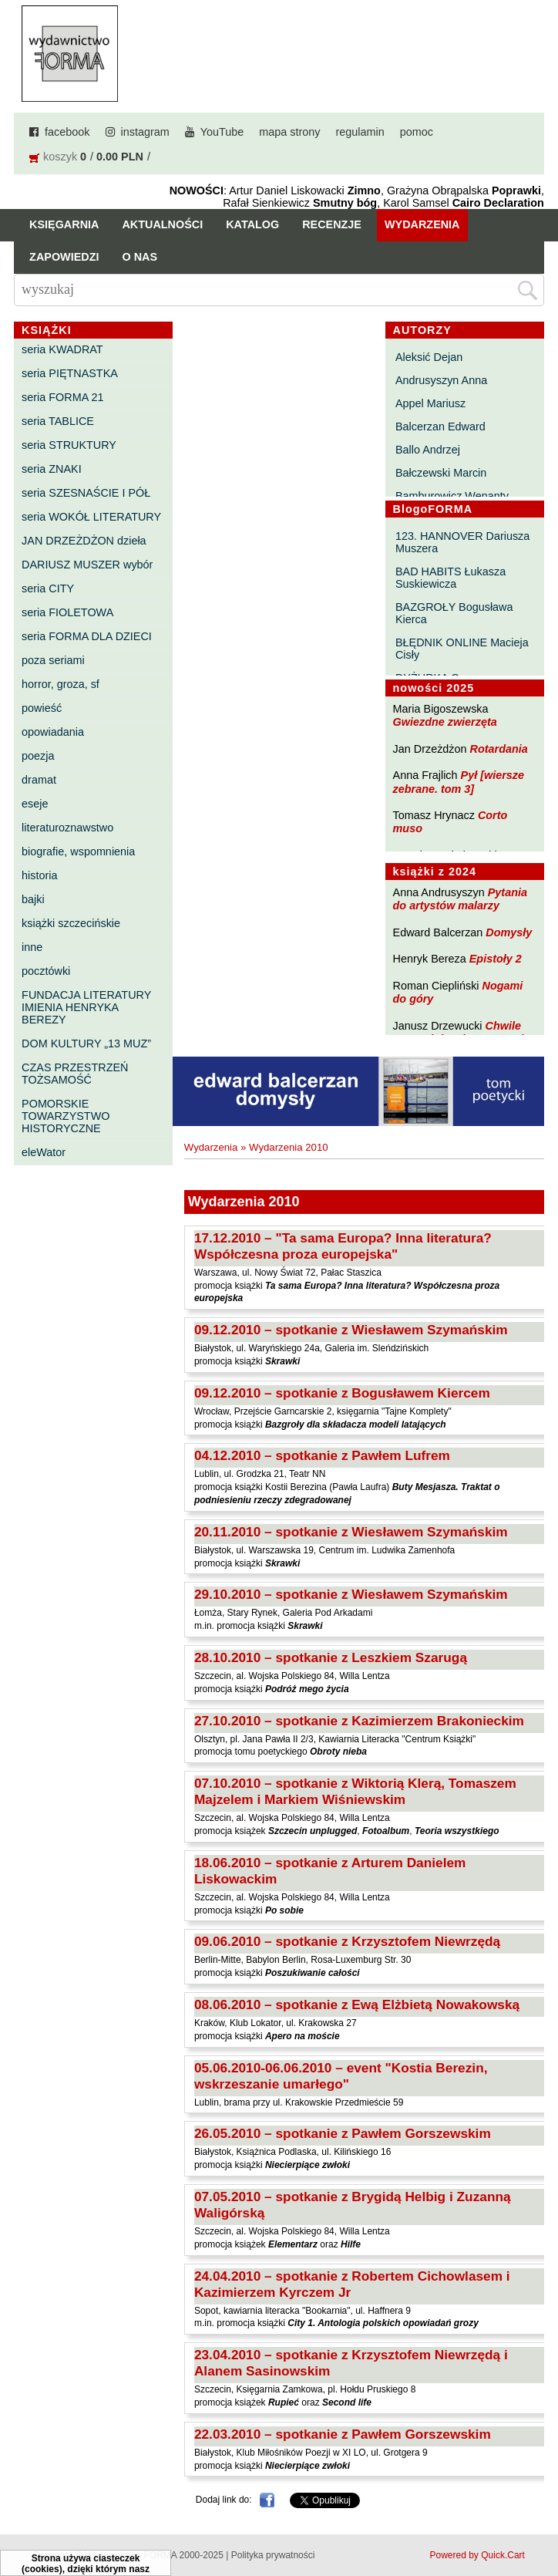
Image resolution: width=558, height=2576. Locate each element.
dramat (39, 780)
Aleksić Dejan (428, 357)
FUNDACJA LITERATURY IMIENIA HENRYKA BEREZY (86, 1007)
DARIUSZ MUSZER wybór (87, 564)
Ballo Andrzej (427, 449)
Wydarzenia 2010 (288, 1147)
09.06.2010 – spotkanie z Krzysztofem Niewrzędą (347, 1941)
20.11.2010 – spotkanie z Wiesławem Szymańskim (351, 1531)
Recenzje (331, 224)
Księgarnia (64, 224)
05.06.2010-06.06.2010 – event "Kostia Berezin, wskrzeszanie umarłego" (341, 2076)
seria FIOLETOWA (67, 612)
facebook (67, 132)
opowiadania (53, 732)
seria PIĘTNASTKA (70, 373)
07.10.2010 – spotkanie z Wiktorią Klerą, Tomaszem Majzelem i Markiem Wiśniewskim (355, 1791)
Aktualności (162, 224)
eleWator (44, 1152)
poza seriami (53, 660)
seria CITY (48, 588)
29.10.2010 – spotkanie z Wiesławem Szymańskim (351, 1594)
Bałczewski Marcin (440, 473)
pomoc (416, 132)
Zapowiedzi (64, 257)
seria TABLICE (58, 421)
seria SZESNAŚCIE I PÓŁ (86, 493)
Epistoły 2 (495, 959)
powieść (42, 708)
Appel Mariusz (430, 403)
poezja (38, 756)
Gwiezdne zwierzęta (445, 722)
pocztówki (46, 971)
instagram (145, 132)
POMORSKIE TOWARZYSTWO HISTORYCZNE (65, 1116)
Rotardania (499, 749)
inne (32, 947)
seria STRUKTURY (69, 445)
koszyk (60, 156)
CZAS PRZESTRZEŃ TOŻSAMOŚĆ (75, 1073)
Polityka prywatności (273, 2555)
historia (39, 875)
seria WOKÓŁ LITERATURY (91, 517)
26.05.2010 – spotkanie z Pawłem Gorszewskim (342, 2133)
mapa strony (289, 132)
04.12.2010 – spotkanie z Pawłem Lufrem (322, 1455)
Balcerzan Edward (440, 426)
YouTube (222, 132)
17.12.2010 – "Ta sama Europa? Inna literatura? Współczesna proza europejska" (343, 1246)
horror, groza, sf (60, 684)
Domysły (509, 932)
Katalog (252, 224)
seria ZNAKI (52, 469)
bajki (33, 899)
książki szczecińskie (71, 923)
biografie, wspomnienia (78, 851)
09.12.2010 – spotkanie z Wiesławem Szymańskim (351, 1329)
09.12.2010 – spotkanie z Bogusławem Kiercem (342, 1393)
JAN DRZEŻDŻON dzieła (84, 540)
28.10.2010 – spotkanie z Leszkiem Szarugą (330, 1657)
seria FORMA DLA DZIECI (87, 636)
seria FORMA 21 (62, 397)
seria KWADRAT (62, 349)
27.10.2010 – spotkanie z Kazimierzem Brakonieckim (359, 1720)
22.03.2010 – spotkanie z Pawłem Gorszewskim (342, 2434)
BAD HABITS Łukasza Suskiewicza (450, 577)
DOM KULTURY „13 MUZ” (86, 1043)
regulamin (359, 132)
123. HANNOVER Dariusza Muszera (462, 542)
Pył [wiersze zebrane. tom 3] (458, 781)
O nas (139, 257)
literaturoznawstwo (67, 827)
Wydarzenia (422, 224)
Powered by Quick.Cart (477, 2555)
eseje (35, 803)
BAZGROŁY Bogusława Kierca (454, 613)
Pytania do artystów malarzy (460, 899)
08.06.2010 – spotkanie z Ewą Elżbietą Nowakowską (356, 2004)
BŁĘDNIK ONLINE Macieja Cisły (462, 648)
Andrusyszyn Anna (441, 380)
